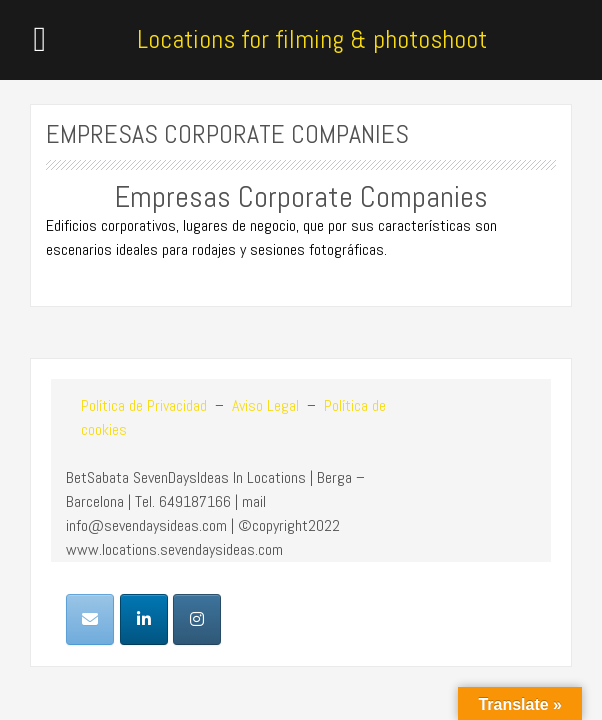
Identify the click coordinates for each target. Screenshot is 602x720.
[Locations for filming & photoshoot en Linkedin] (144, 619)
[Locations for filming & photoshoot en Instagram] (197, 619)
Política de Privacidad (144, 405)
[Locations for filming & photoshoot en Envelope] (90, 619)
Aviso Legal (263, 405)
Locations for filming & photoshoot (312, 39)
